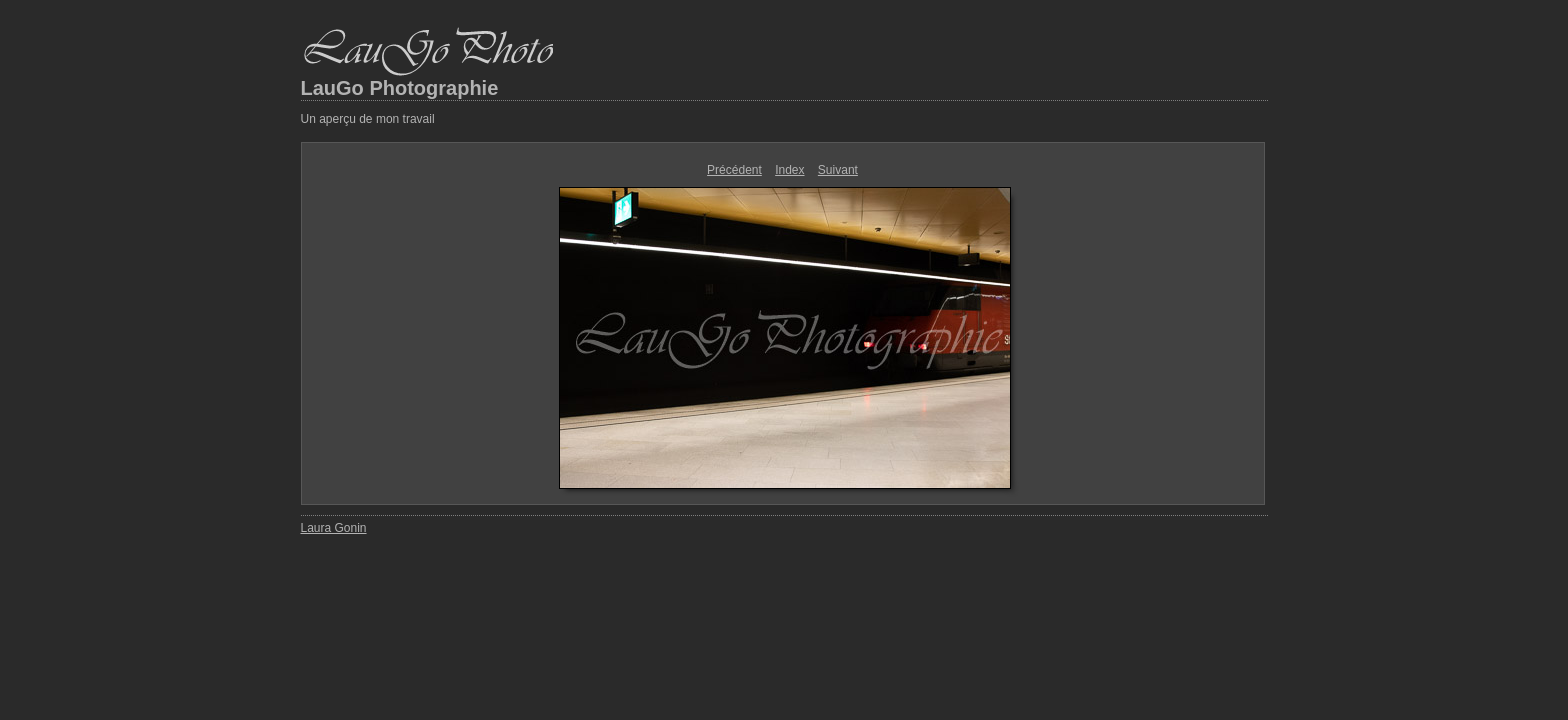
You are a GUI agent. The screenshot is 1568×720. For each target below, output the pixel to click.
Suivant (838, 170)
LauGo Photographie (400, 88)
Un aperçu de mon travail (368, 119)
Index (789, 170)
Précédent (734, 170)
